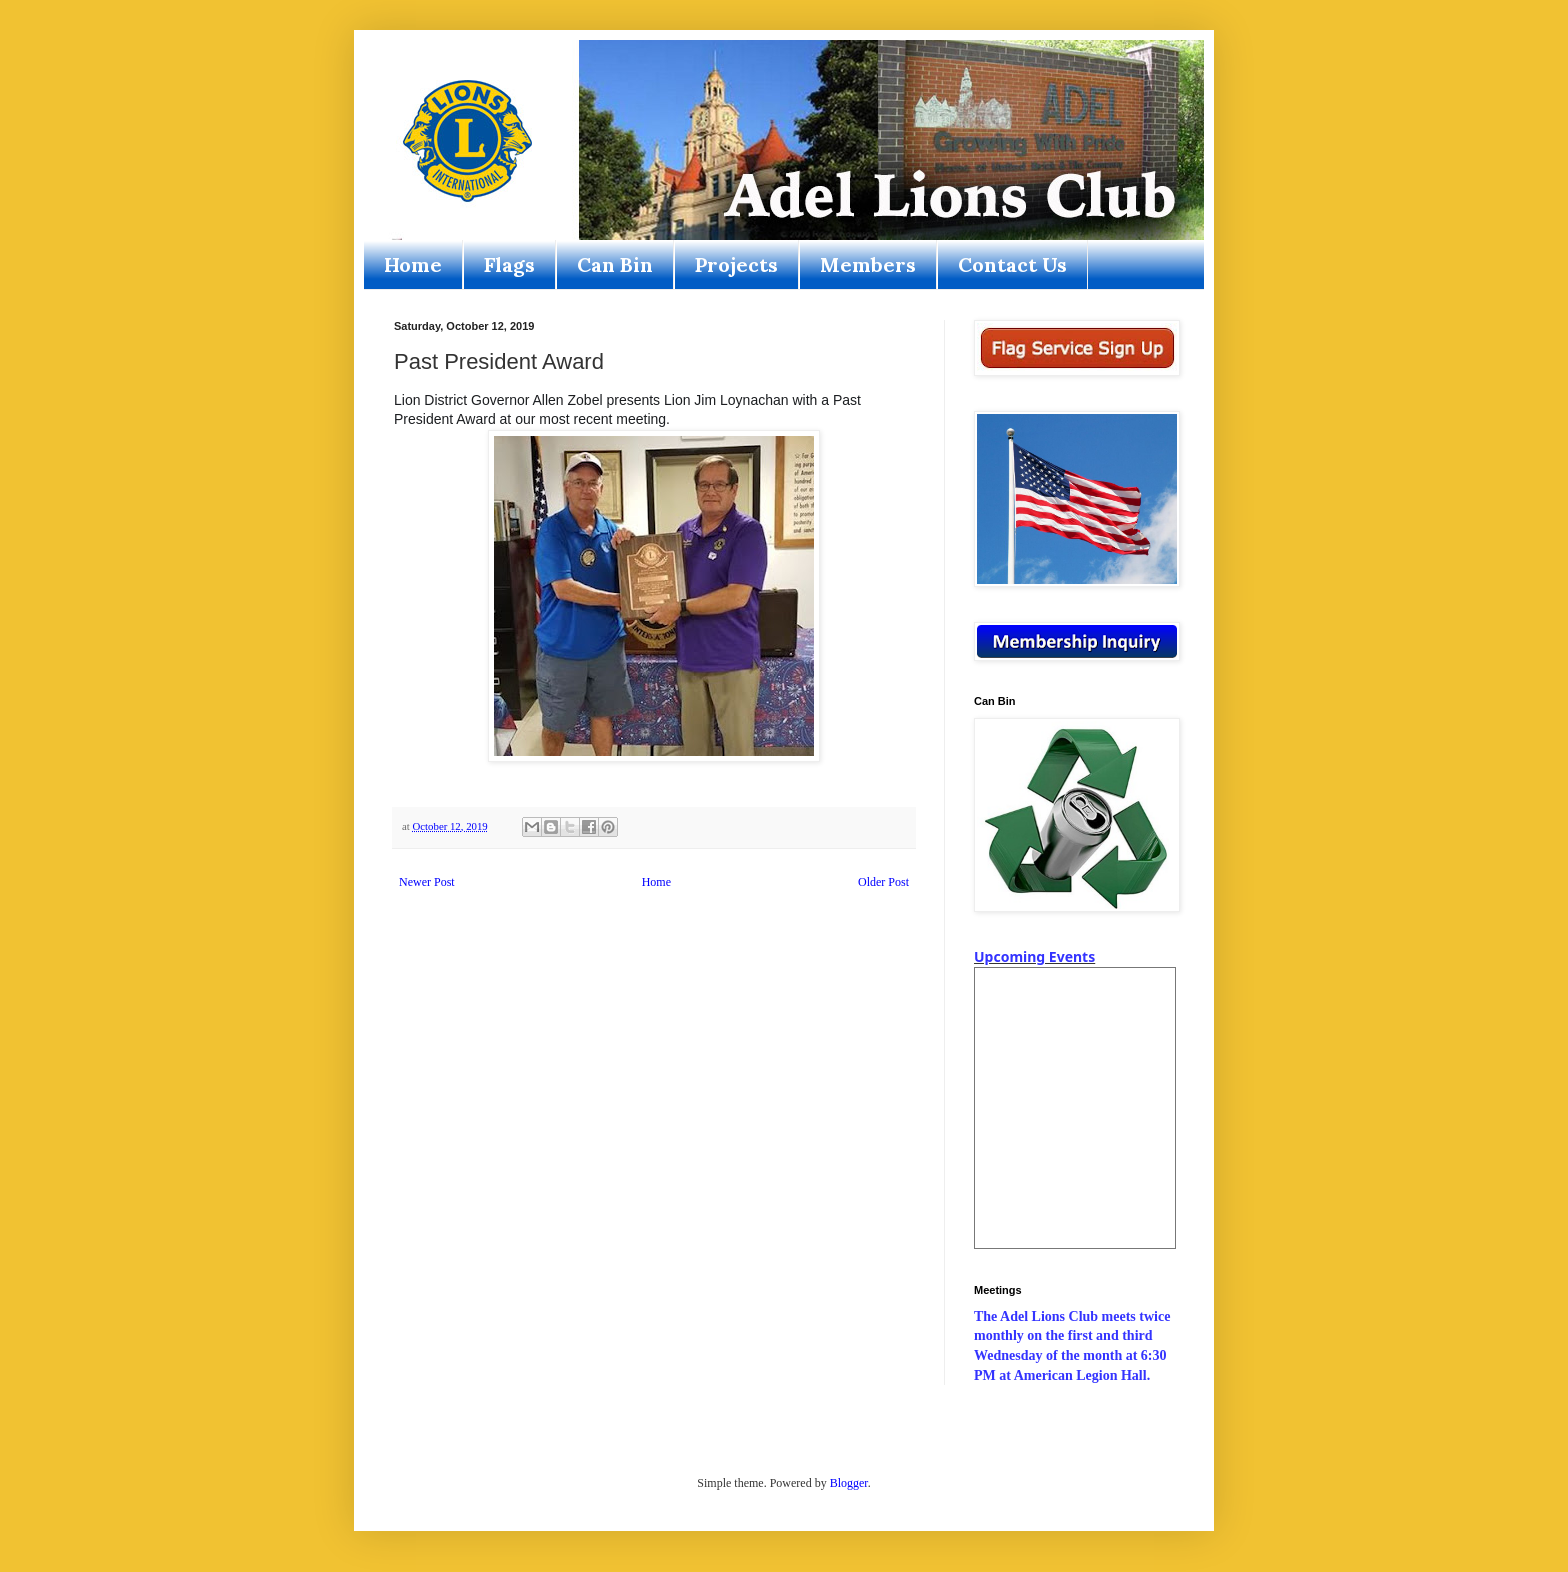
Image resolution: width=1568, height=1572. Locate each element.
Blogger (849, 1483)
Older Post (883, 882)
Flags (509, 264)
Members (868, 264)
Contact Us (1012, 264)
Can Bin (615, 264)
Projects (736, 264)
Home (413, 264)
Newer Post (427, 882)
